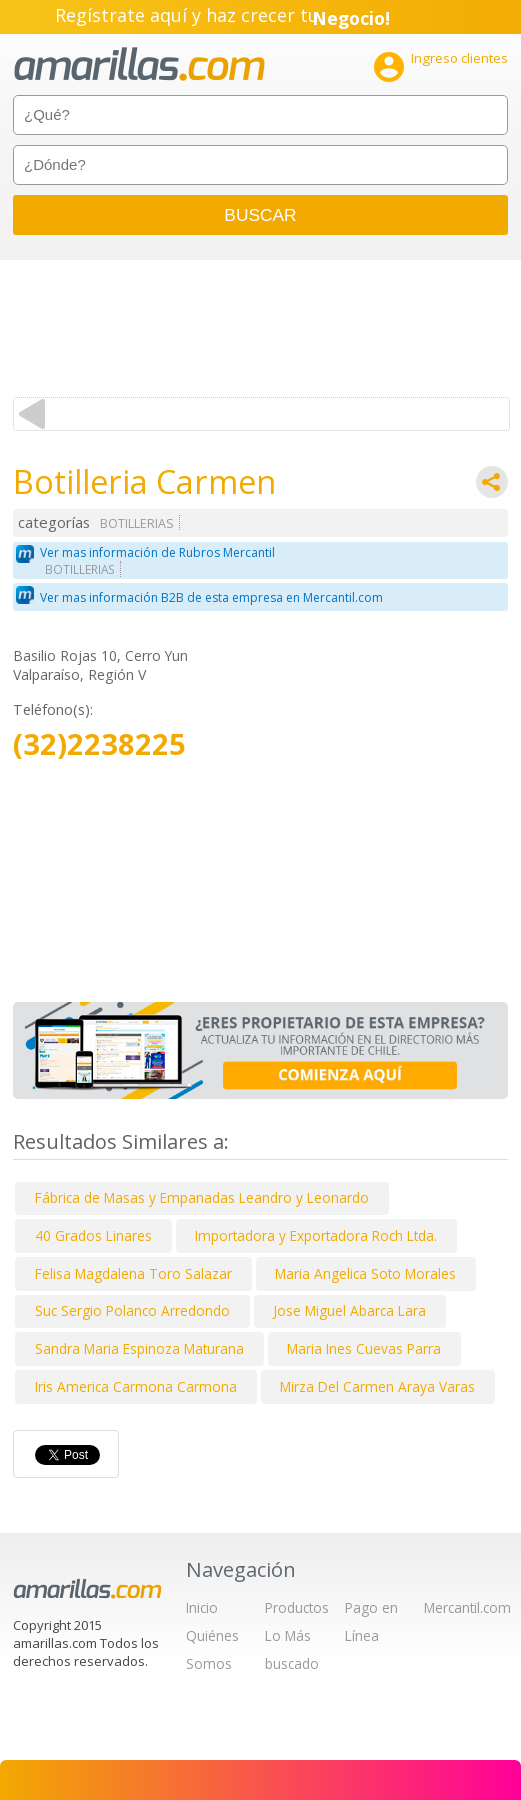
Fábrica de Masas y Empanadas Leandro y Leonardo (202, 1197)
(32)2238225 (99, 744)
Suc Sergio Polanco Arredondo (132, 1310)
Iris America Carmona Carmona (136, 1386)
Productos (297, 1607)
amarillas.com (139, 64)
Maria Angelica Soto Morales (365, 1273)
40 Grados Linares (93, 1235)
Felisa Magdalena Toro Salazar (133, 1273)
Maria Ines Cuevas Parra (364, 1348)
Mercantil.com (467, 1607)
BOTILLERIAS (137, 523)
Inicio (202, 1607)
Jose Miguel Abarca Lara (349, 1310)
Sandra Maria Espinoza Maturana (139, 1348)
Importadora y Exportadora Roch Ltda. (316, 1235)
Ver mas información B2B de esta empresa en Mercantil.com (211, 597)
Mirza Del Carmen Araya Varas (377, 1386)
